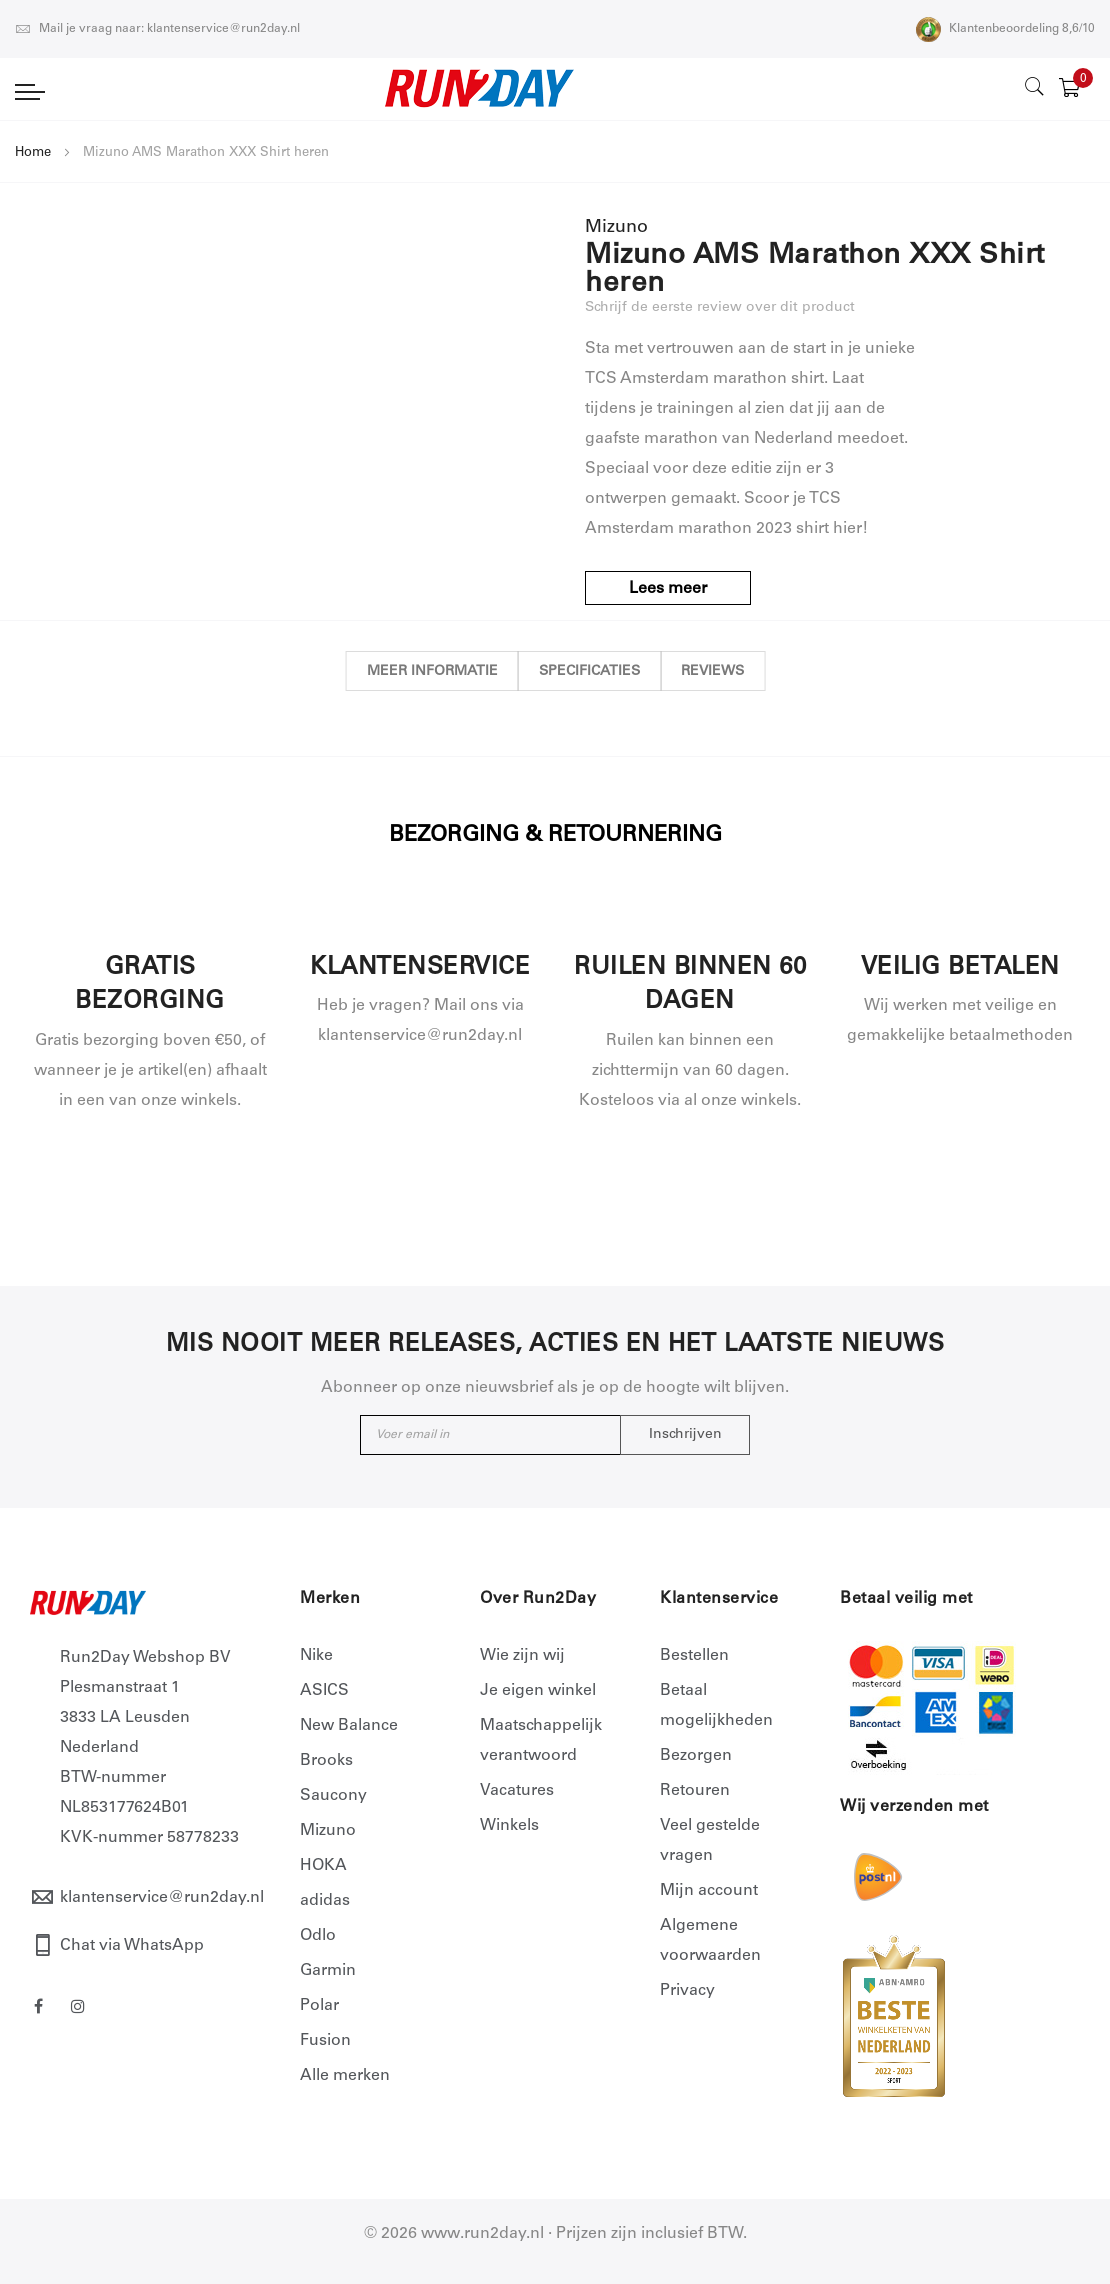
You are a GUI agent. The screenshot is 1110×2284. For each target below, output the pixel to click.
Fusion (325, 2041)
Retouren (695, 1791)
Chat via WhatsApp (132, 1946)
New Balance (349, 1726)
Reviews (722, 672)
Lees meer (670, 589)
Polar (319, 2006)
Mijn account (709, 1891)
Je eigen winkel (538, 1691)
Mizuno (328, 1831)
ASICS (324, 1691)
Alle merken (345, 2076)
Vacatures (517, 1791)
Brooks (326, 1761)
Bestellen (694, 1656)
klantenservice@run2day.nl (162, 1898)
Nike (316, 1656)
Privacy (687, 1991)
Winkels (509, 1826)
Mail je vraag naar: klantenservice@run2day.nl (157, 29)
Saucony (333, 1796)
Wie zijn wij (522, 1656)
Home (33, 153)
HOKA (323, 1866)
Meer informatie (422, 672)
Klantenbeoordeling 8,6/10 (1005, 29)
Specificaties (589, 672)
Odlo (318, 1936)
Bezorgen (696, 1756)
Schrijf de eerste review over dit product (720, 308)
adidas (325, 1901)
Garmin (328, 1971)
